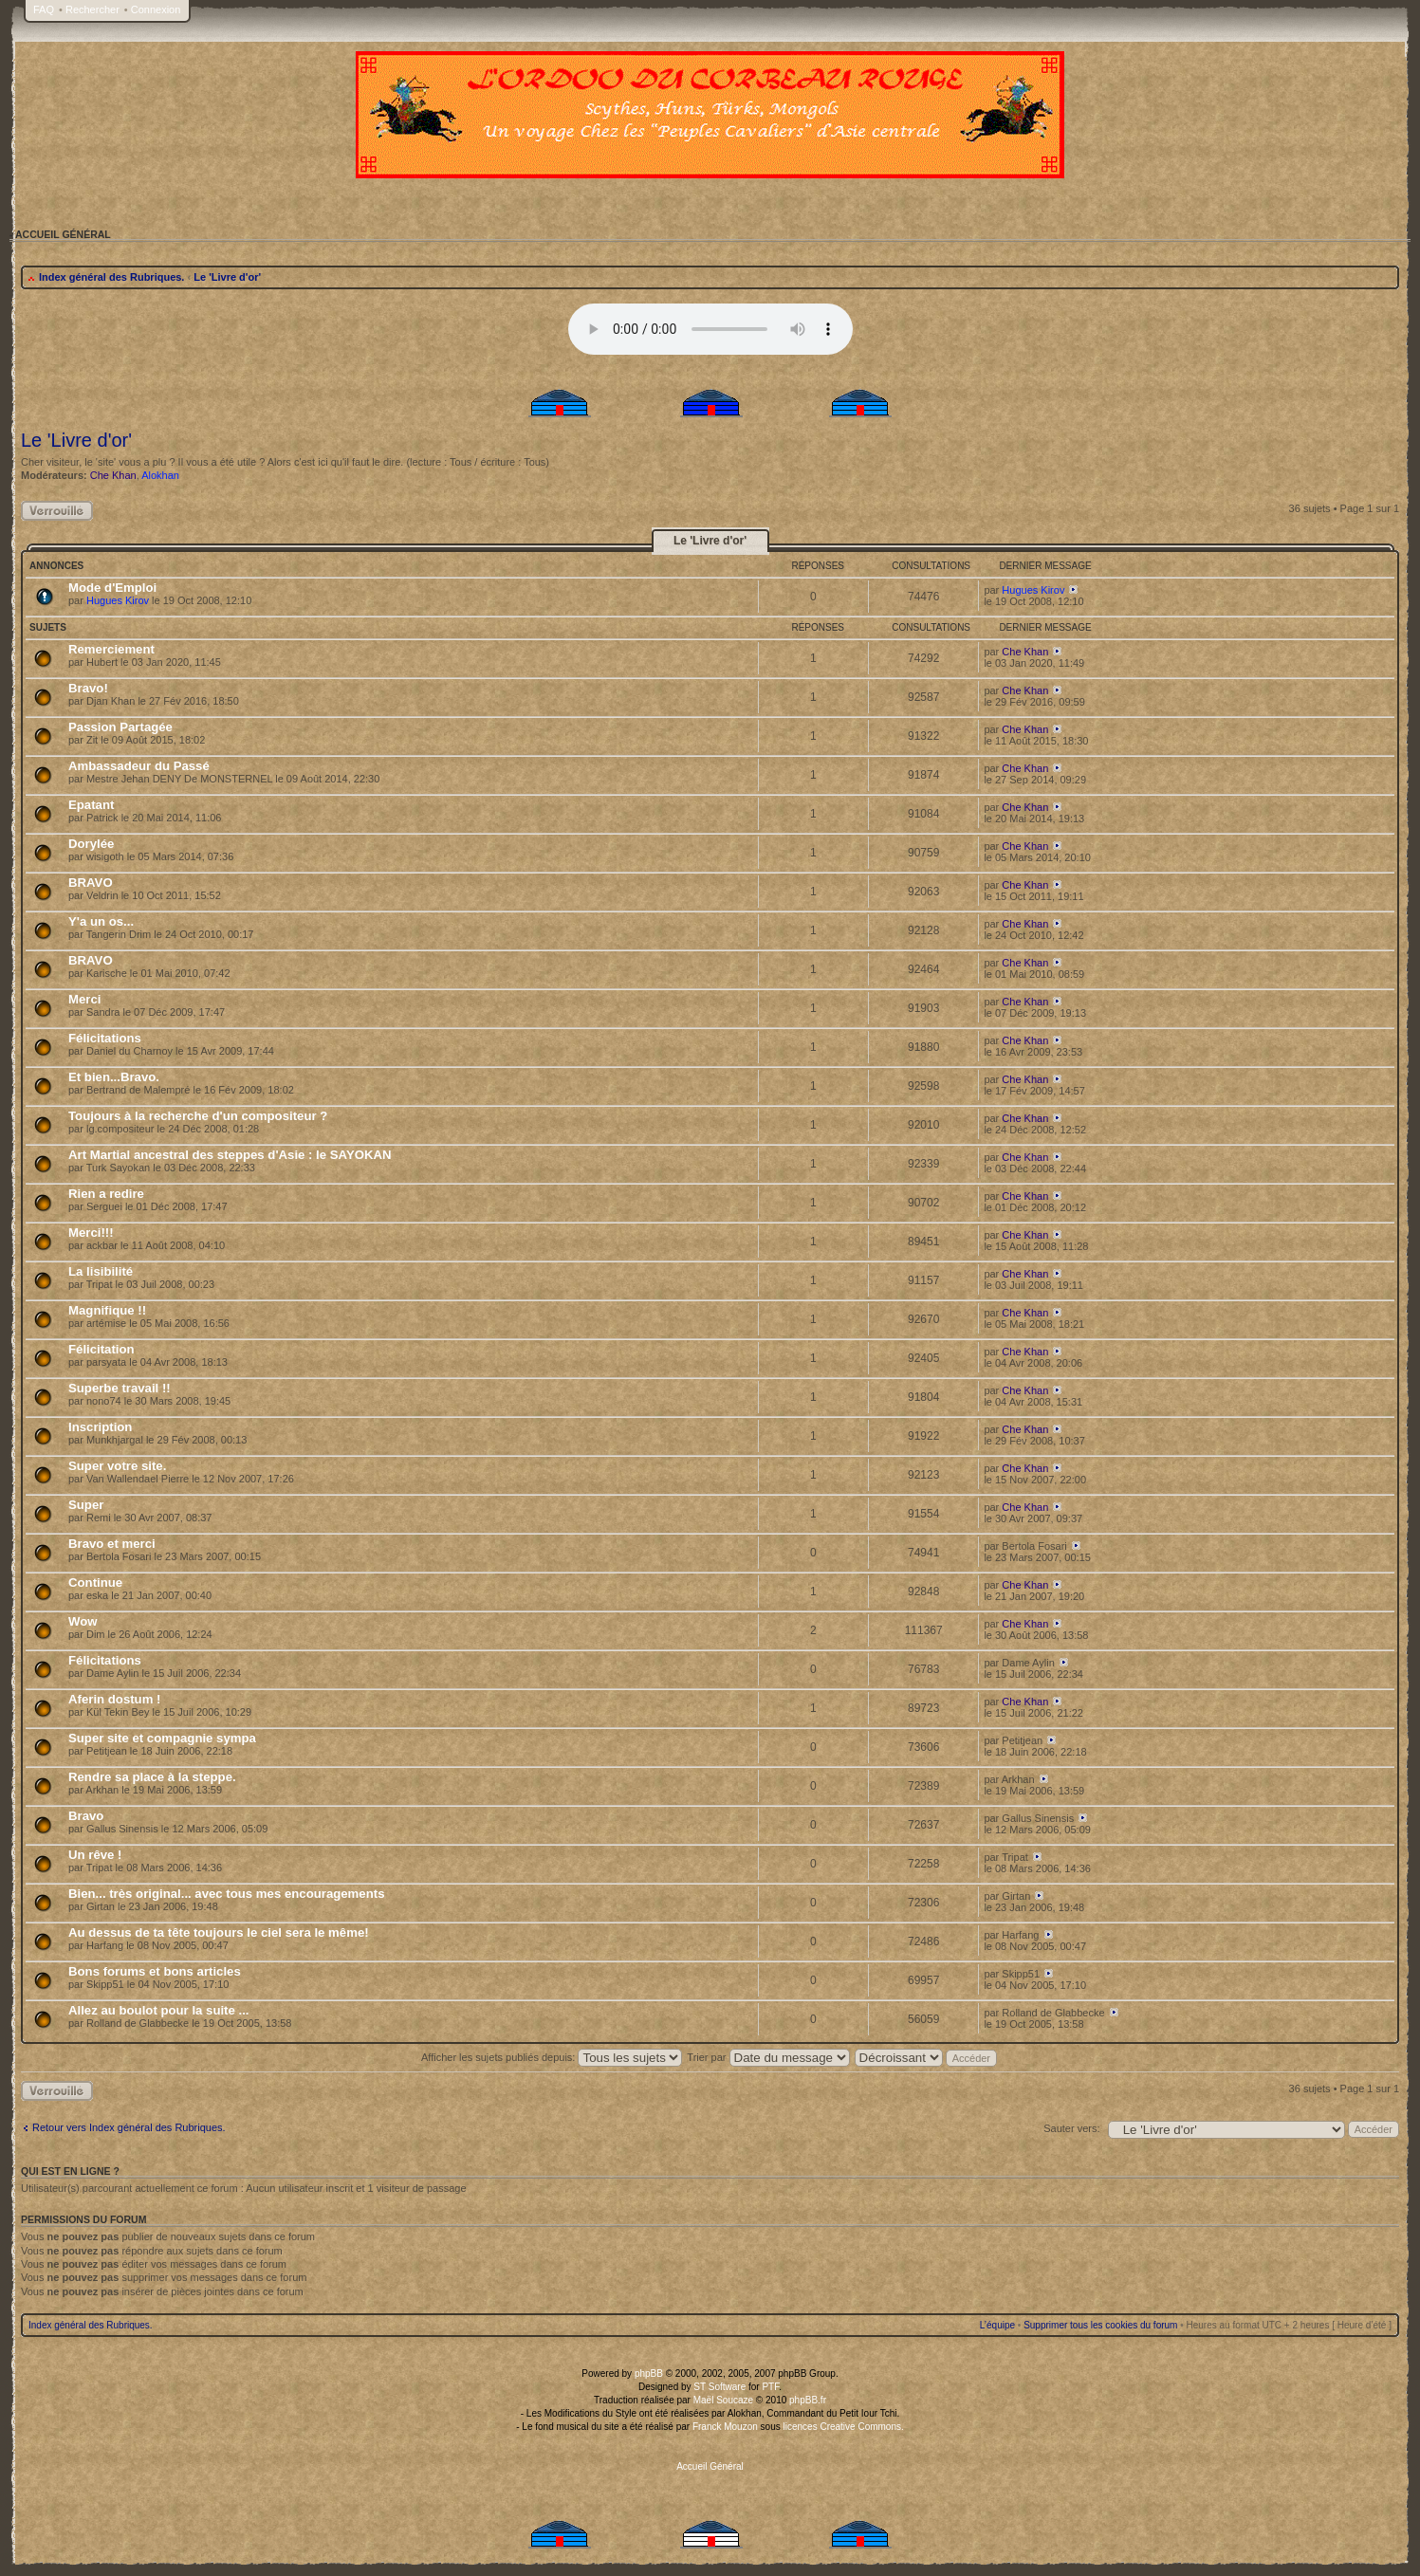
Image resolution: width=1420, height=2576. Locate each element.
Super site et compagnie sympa (162, 1738)
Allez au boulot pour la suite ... (158, 2010)
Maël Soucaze (723, 2400)
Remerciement (111, 649)
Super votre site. (117, 1466)
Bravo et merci (112, 1543)
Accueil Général (710, 2466)
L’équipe (997, 2325)
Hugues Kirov (117, 600)
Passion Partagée (120, 727)
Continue (95, 1582)
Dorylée (91, 844)
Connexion (156, 9)
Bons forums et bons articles (154, 1971)
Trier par (768, 2057)
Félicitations (104, 1038)
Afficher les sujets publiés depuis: (552, 2057)
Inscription (100, 1427)
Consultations (931, 566)
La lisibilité (100, 1271)
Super (85, 1505)
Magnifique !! (107, 1310)
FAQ (43, 9)
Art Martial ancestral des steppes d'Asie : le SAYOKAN (230, 1155)
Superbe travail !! (119, 1388)
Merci (84, 999)
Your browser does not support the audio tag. (710, 329)
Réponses (817, 566)
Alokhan (160, 475)
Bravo (85, 1816)
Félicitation (101, 1349)
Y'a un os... (101, 921)
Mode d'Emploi (112, 587)
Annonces (56, 566)
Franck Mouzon (725, 2426)
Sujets (47, 627)
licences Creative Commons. (844, 2426)
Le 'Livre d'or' (227, 277)
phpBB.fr (807, 2400)
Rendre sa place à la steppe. (152, 1777)
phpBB (649, 2373)
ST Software (719, 2387)
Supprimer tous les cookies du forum (1100, 2325)
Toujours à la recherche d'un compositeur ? (197, 1116)
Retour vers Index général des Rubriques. (129, 2127)
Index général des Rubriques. (111, 277)
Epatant (91, 805)
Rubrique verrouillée (57, 511)
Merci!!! (91, 1232)
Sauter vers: (1071, 2128)
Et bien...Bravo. (113, 1077)
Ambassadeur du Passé (139, 766)
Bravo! (88, 688)
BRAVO (90, 882)
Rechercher (92, 9)
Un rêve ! (94, 1855)
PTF (770, 2387)
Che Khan (113, 475)
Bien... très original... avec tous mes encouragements (226, 1893)
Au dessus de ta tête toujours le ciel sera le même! (218, 1932)
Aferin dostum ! (114, 1699)
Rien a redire (106, 1194)
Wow (83, 1621)
